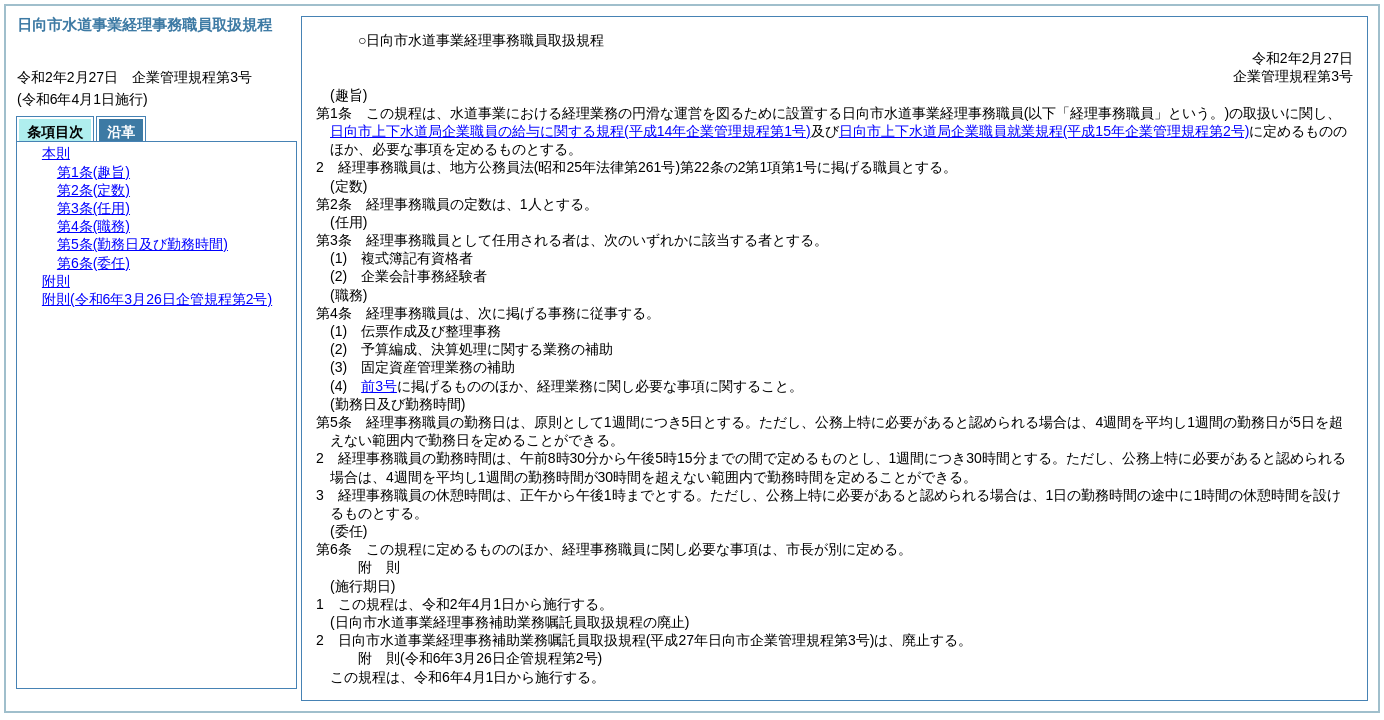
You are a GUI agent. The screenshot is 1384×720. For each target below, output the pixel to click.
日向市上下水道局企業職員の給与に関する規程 (570, 131)
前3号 (379, 386)
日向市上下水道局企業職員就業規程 (1044, 131)
